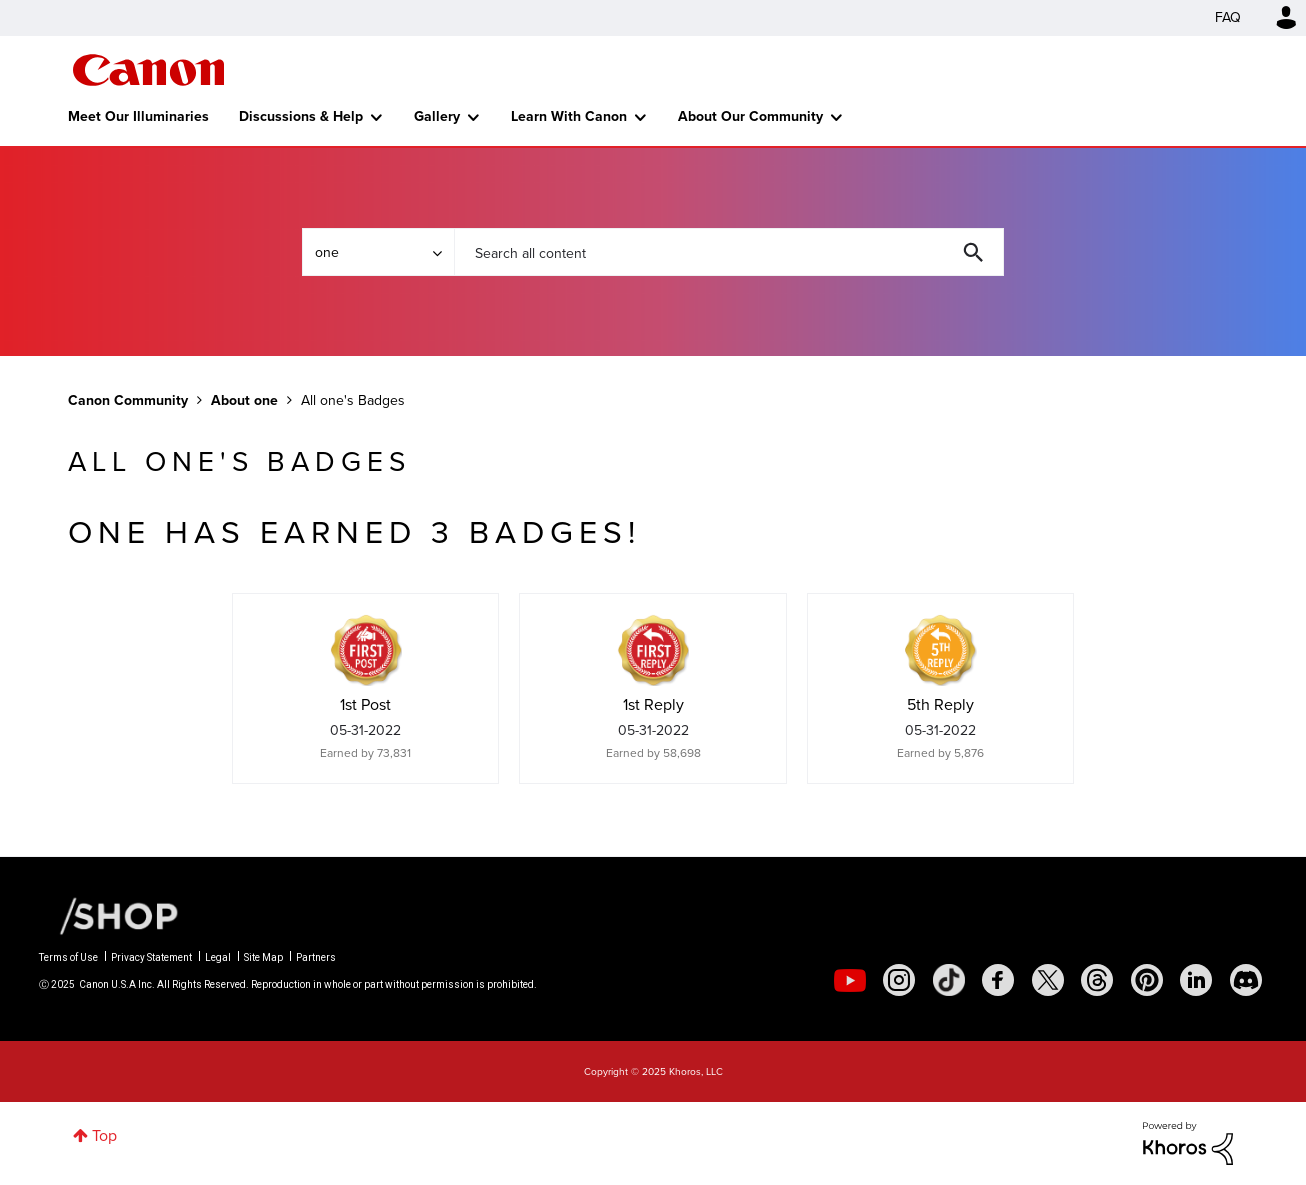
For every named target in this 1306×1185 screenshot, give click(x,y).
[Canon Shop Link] (109, 915)
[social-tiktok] (949, 980)
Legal (218, 957)
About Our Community (750, 116)
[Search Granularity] (378, 252)
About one (244, 400)
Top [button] (104, 1135)
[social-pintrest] (1147, 980)
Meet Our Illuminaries (138, 116)
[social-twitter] (1048, 980)
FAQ (1228, 17)
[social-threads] (1097, 980)
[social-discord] (1246, 980)
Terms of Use (68, 957)
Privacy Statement (151, 957)
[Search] (729, 252)
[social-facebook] (998, 980)
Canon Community (148, 70)
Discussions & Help (301, 116)
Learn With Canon (569, 116)
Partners (316, 957)
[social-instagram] (899, 980)
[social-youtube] (850, 980)
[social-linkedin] (1196, 980)
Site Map (263, 957)
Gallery (437, 116)
